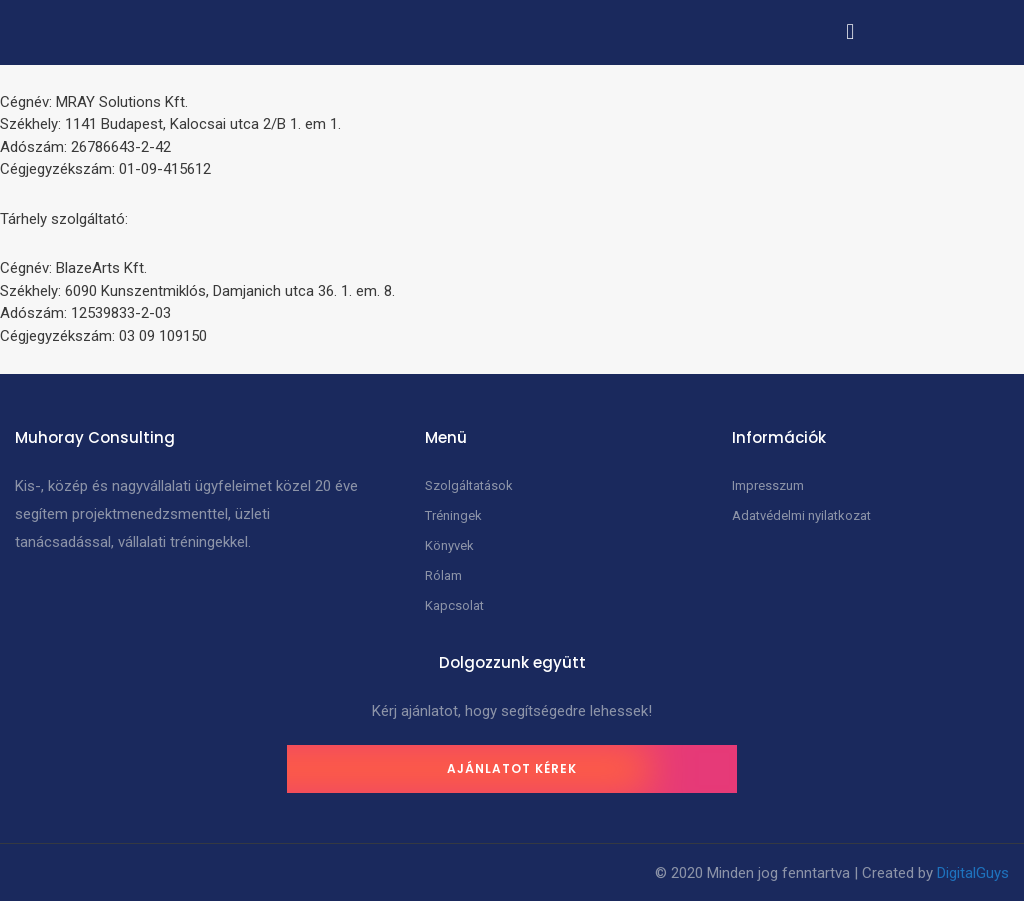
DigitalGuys (973, 873)
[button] (850, 31)
